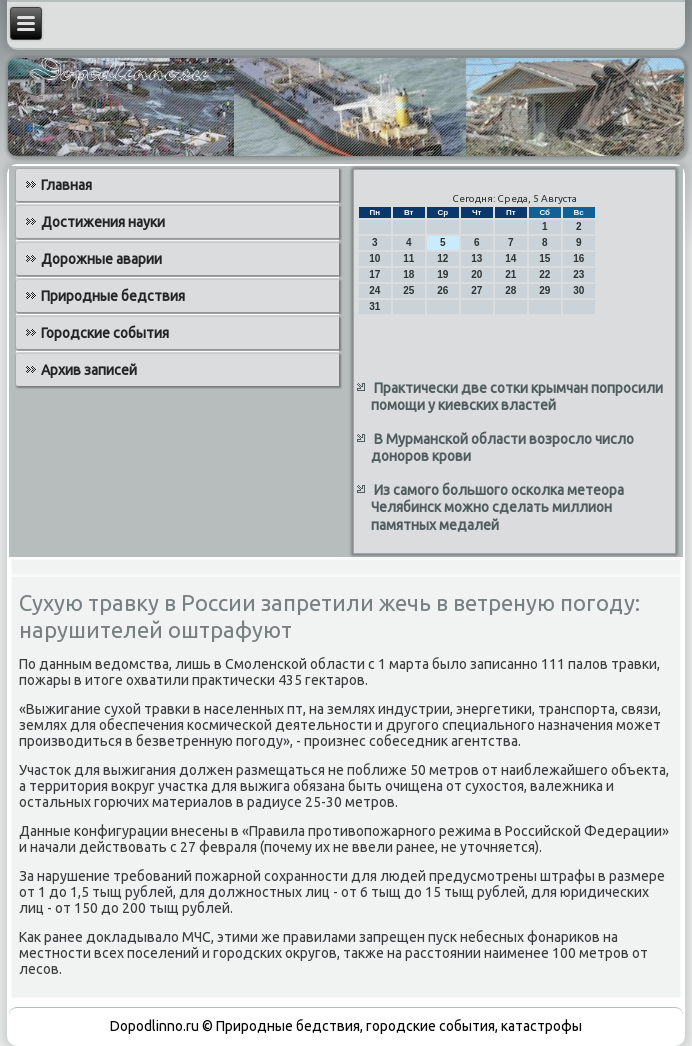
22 (544, 274)
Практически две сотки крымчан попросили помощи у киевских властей (517, 397)
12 (442, 258)
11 (408, 258)
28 (510, 290)
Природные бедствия (113, 296)
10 (374, 258)
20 (476, 274)
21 (510, 274)
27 (476, 290)
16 (578, 258)
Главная (66, 185)
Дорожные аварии (101, 259)
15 (544, 258)
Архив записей (89, 370)
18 (408, 274)
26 (442, 290)
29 (544, 290)
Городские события (105, 333)
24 (374, 290)
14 (510, 258)
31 (374, 306)
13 (476, 258)
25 (408, 290)
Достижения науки (103, 222)
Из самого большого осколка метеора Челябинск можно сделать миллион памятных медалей (497, 507)
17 (374, 274)
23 (578, 274)
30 (578, 290)
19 (442, 274)
